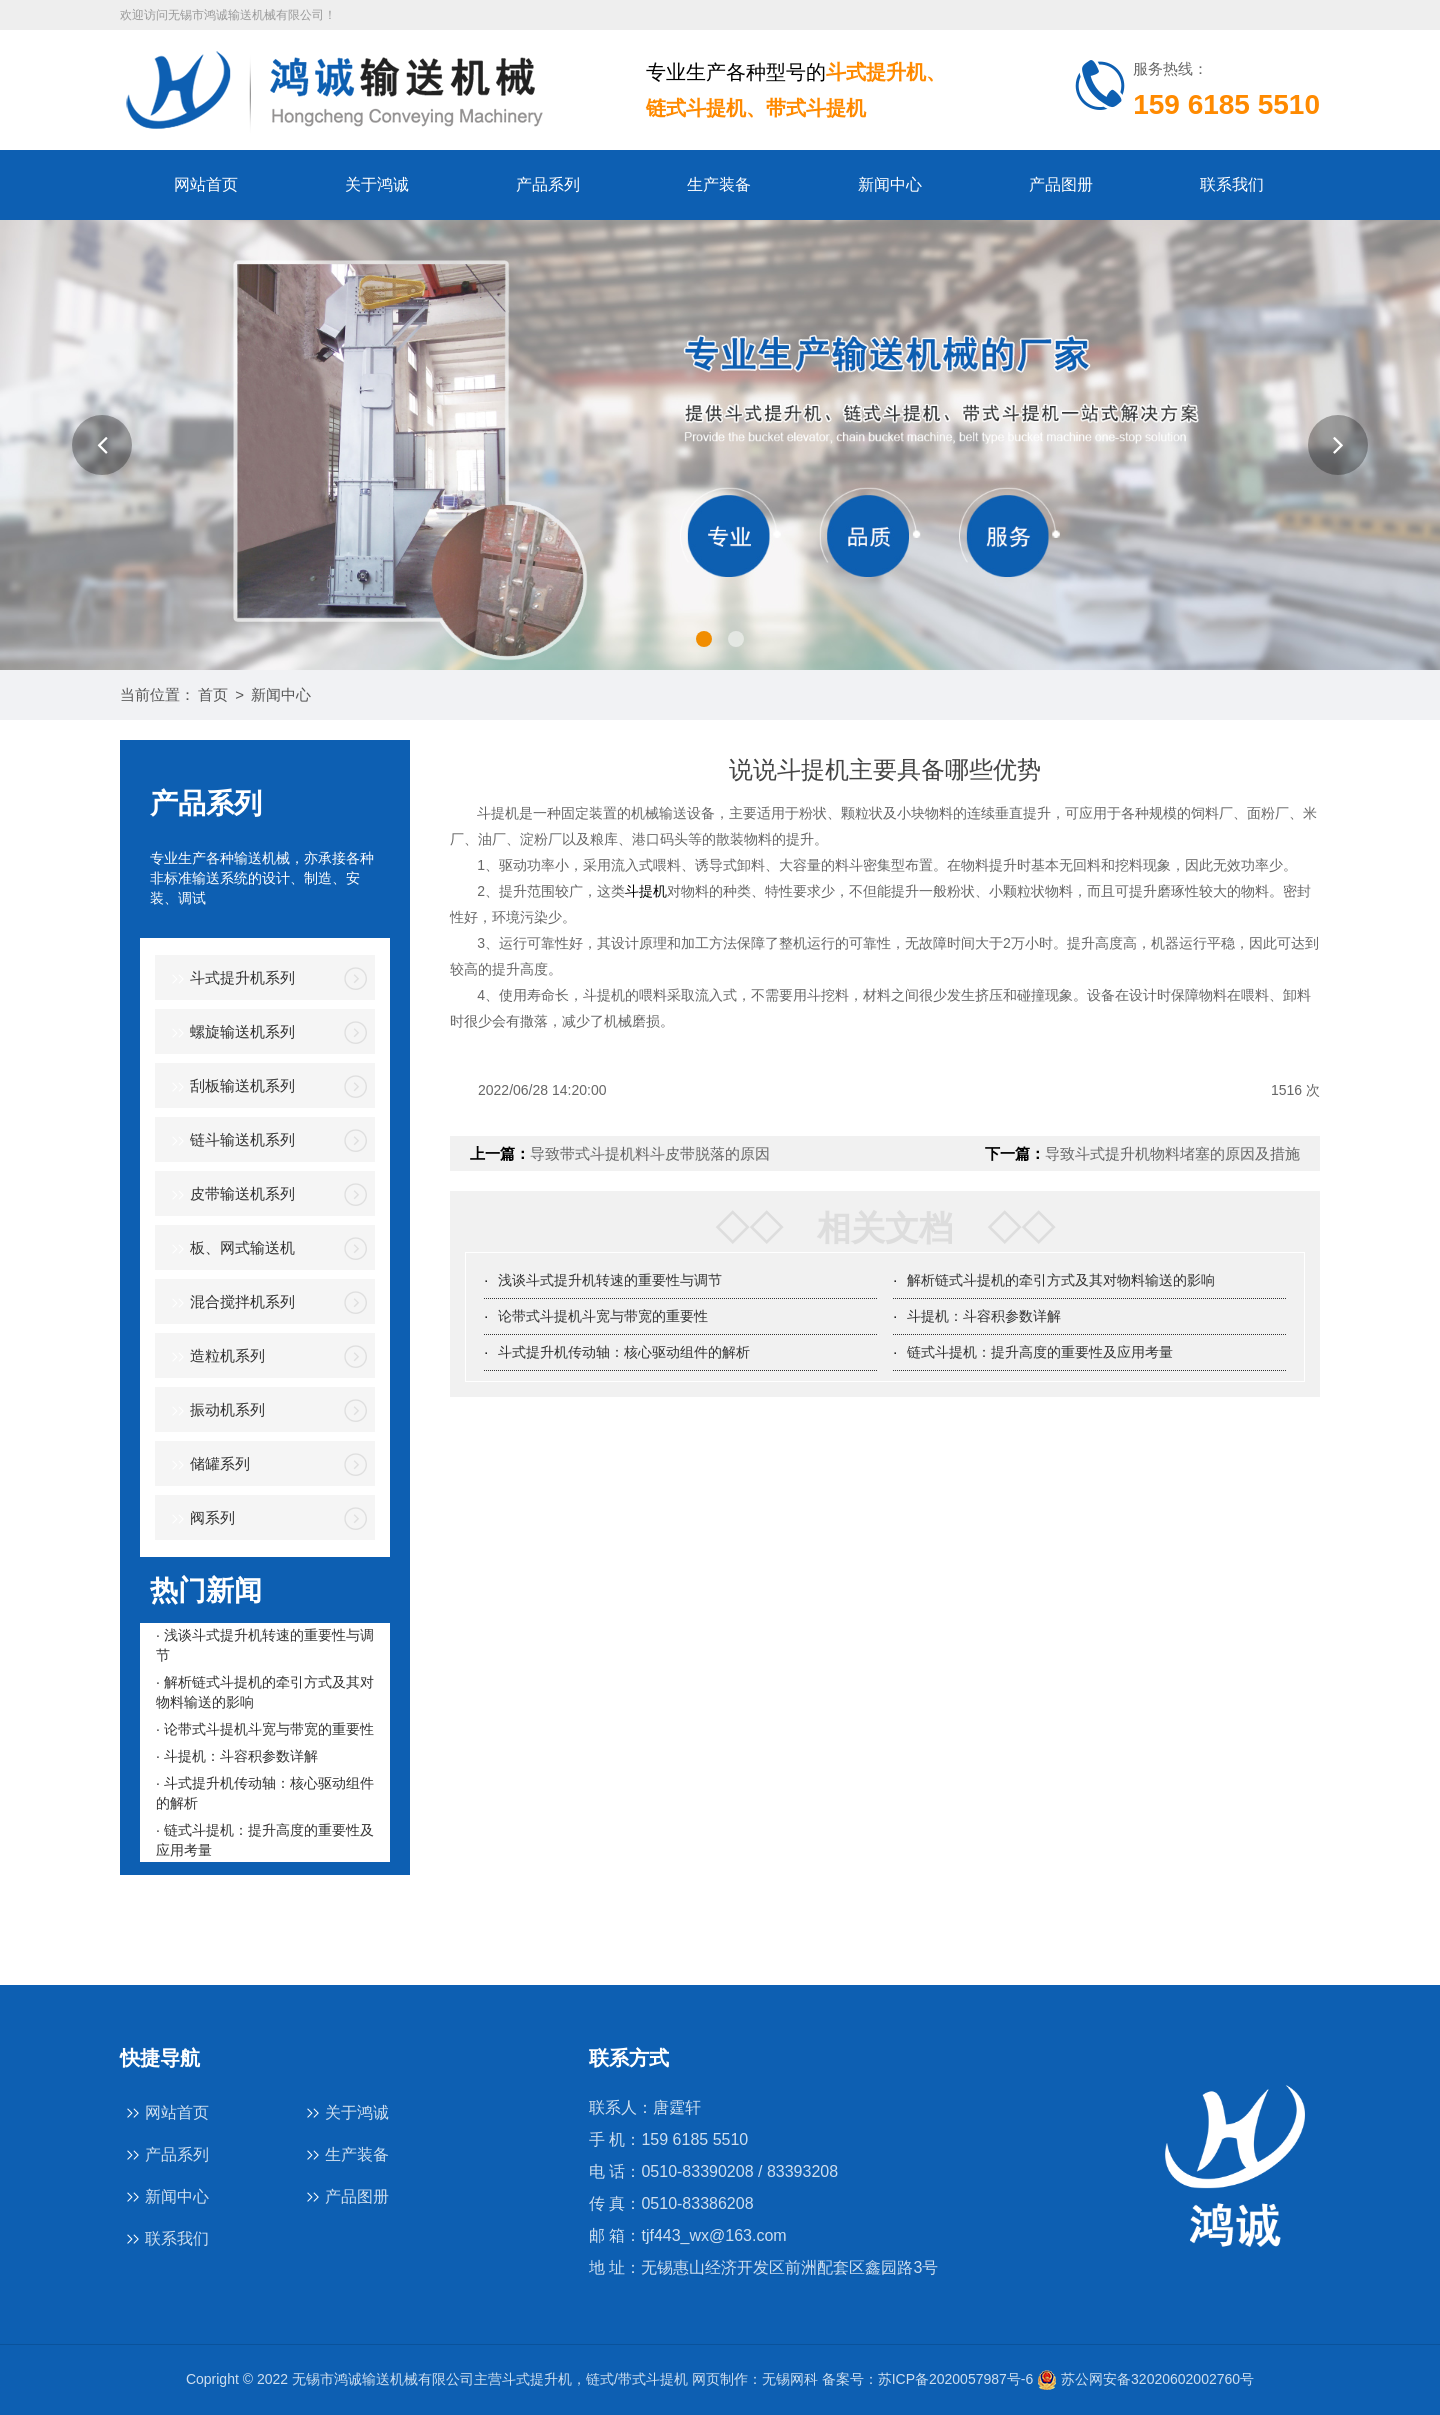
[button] (102, 445)
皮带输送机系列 (230, 1195)
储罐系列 (207, 1465)
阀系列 (200, 1519)
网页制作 (720, 2379)
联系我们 (1232, 184)
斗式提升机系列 (230, 979)
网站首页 (206, 184)
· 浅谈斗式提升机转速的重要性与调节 (265, 1645)
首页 (213, 694)
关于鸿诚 (377, 184)
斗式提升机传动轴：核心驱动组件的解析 (624, 1352)
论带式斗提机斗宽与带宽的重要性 (603, 1316)
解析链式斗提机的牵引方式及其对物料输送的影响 (1061, 1280)
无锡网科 (790, 2379)
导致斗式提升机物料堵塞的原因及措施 (1172, 1153)
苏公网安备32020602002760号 (1145, 2379)
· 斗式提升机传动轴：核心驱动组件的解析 (265, 1793)
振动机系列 (215, 1411)
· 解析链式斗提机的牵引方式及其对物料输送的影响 (265, 1692)
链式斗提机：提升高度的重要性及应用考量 (1040, 1352)
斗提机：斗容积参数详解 (984, 1316)
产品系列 (548, 184)
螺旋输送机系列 (230, 1033)
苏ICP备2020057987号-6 (956, 2379)
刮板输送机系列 (230, 1087)
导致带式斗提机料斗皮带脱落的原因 (650, 1153)
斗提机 (646, 891)
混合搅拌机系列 (230, 1303)
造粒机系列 (215, 1357)
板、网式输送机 (230, 1249)
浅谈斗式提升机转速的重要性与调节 (610, 1280)
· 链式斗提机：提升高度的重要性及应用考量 (265, 1840)
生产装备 (719, 184)
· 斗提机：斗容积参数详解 (237, 1756)
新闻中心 (890, 184)
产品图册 (1061, 184)
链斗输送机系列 (230, 1141)
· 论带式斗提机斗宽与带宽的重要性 (265, 1729)
